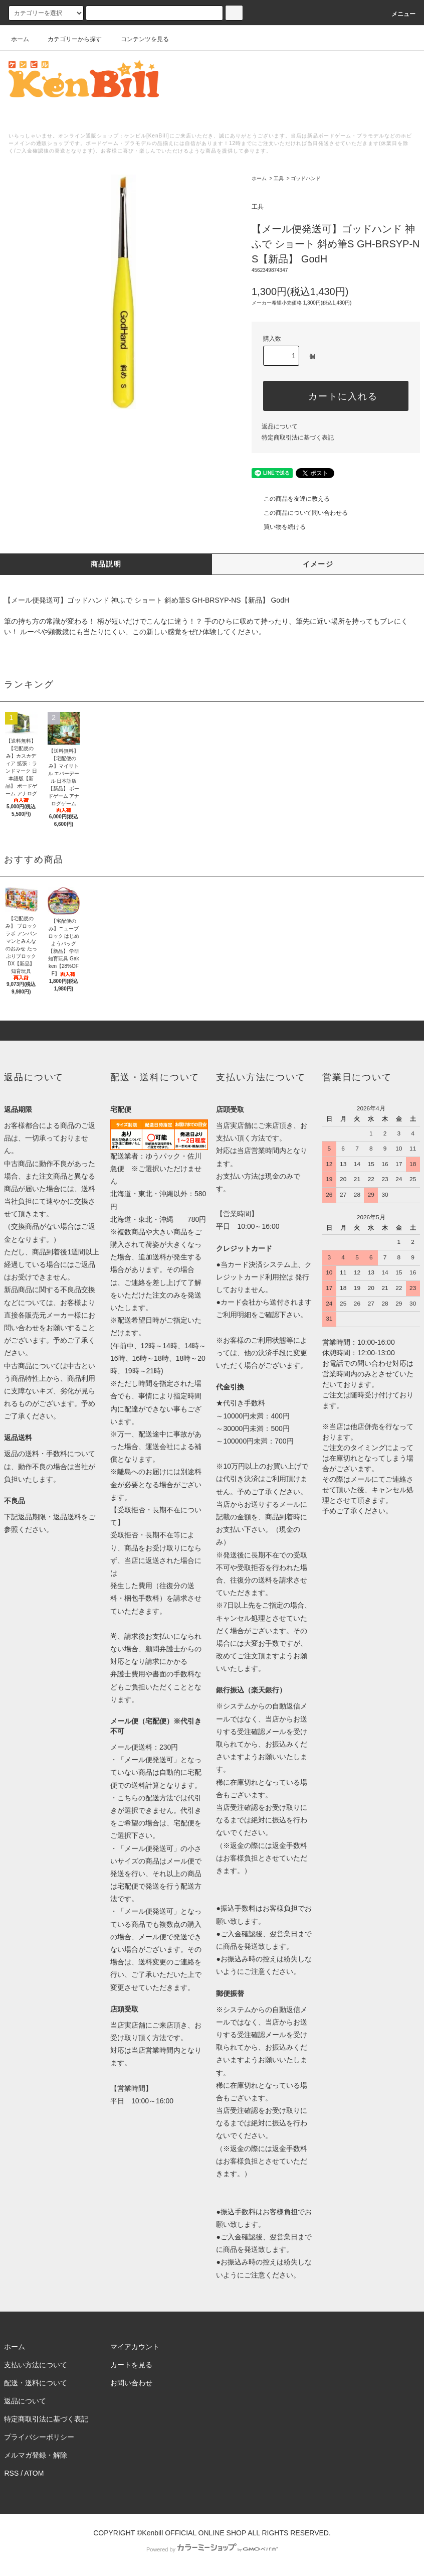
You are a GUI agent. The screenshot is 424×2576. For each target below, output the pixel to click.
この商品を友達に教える (291, 498)
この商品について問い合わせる (300, 512)
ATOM (34, 2473)
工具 (279, 178)
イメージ (318, 564)
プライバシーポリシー (39, 2437)
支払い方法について (35, 2365)
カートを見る (131, 2365)
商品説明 (106, 564)
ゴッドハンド (306, 178)
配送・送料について (35, 2383)
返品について (280, 426)
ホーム (20, 39)
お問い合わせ (131, 2383)
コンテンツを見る (139, 39)
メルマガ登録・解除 (35, 2455)
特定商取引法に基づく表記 (298, 437)
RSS (11, 2473)
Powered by (212, 2549)
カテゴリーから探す (69, 39)
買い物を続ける (279, 526)
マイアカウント (134, 2347)
